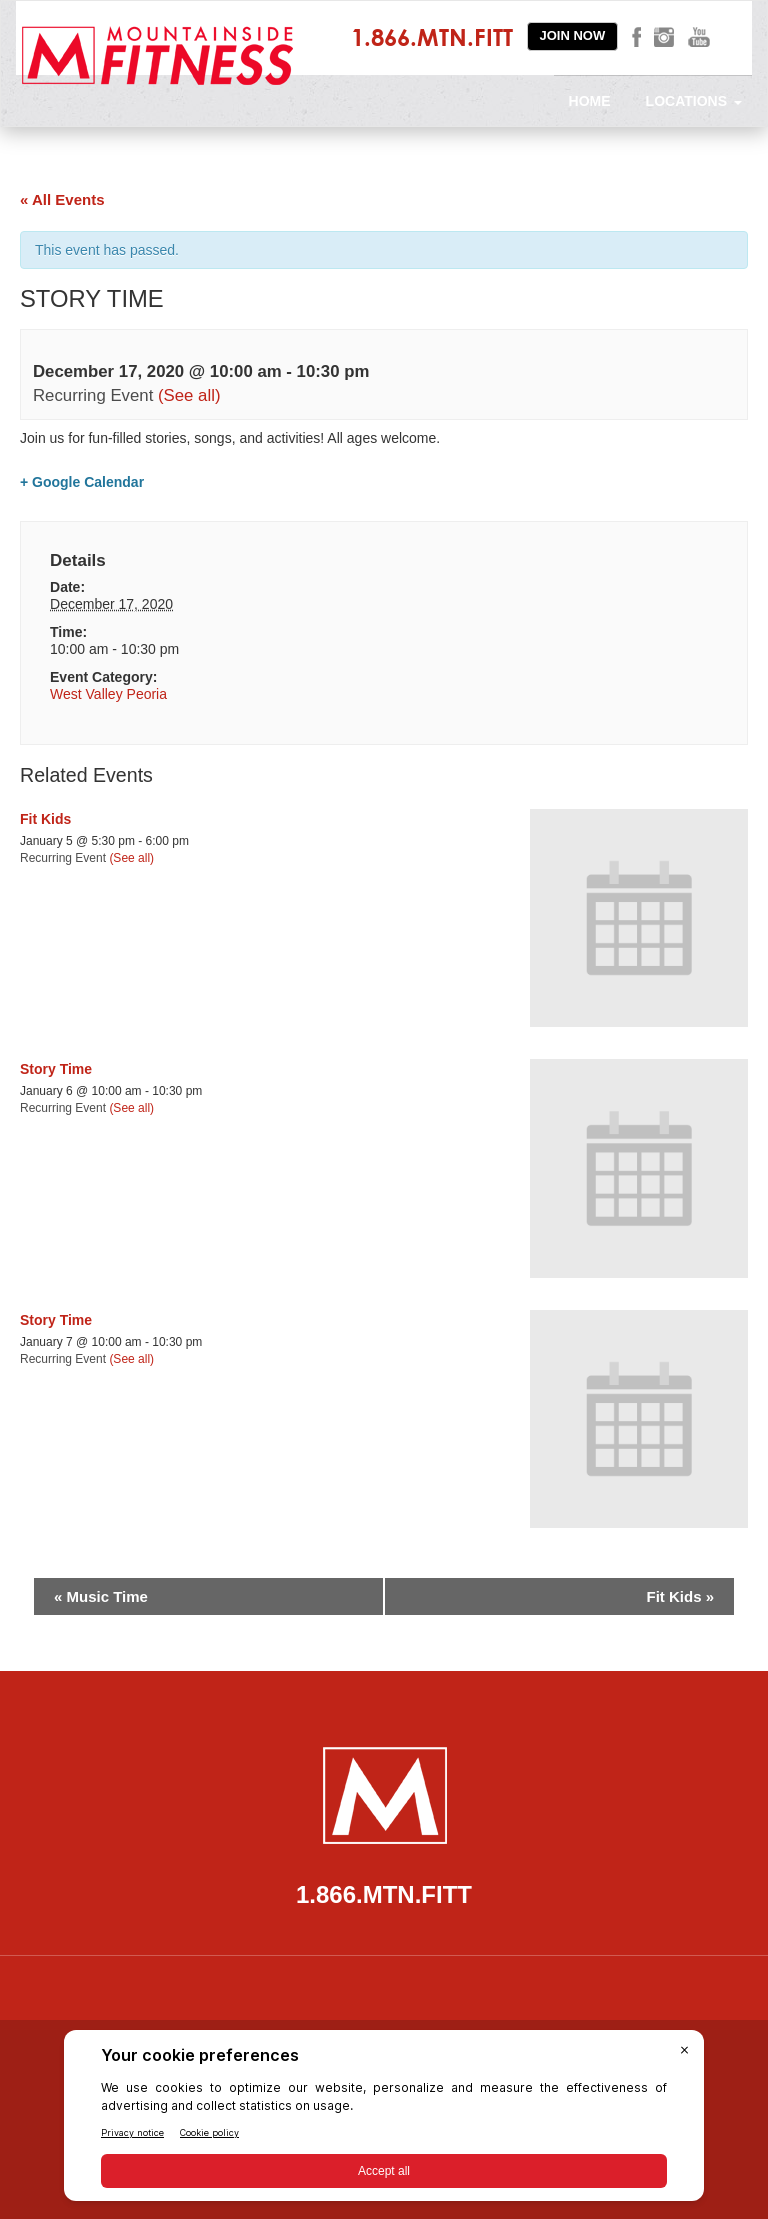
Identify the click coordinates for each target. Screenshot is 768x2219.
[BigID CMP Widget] (384, 2120)
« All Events (62, 199)
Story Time (56, 1069)
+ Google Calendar (82, 482)
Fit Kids (45, 819)
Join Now (573, 35)
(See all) (189, 395)
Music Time (101, 1596)
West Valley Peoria (108, 694)
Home (590, 101)
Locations (694, 101)
